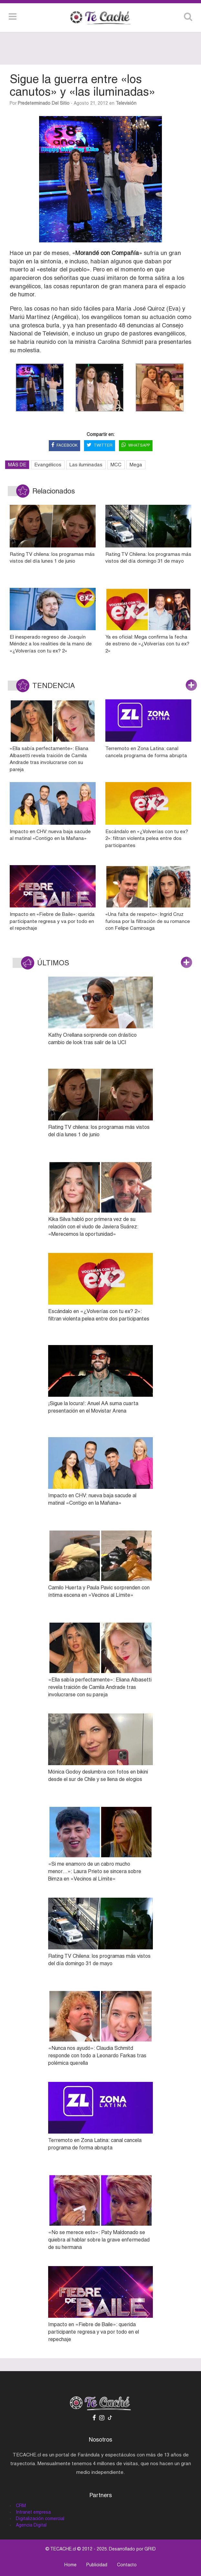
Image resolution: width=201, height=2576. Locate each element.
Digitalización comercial (40, 2518)
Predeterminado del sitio (43, 103)
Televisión (126, 103)
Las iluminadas (85, 464)
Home (70, 2564)
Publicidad (96, 2564)
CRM (21, 2505)
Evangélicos (47, 464)
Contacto (127, 2564)
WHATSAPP (136, 445)
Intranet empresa (33, 2512)
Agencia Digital (31, 2525)
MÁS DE (17, 464)
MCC (116, 464)
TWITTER (99, 445)
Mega (136, 464)
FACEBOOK (64, 445)
